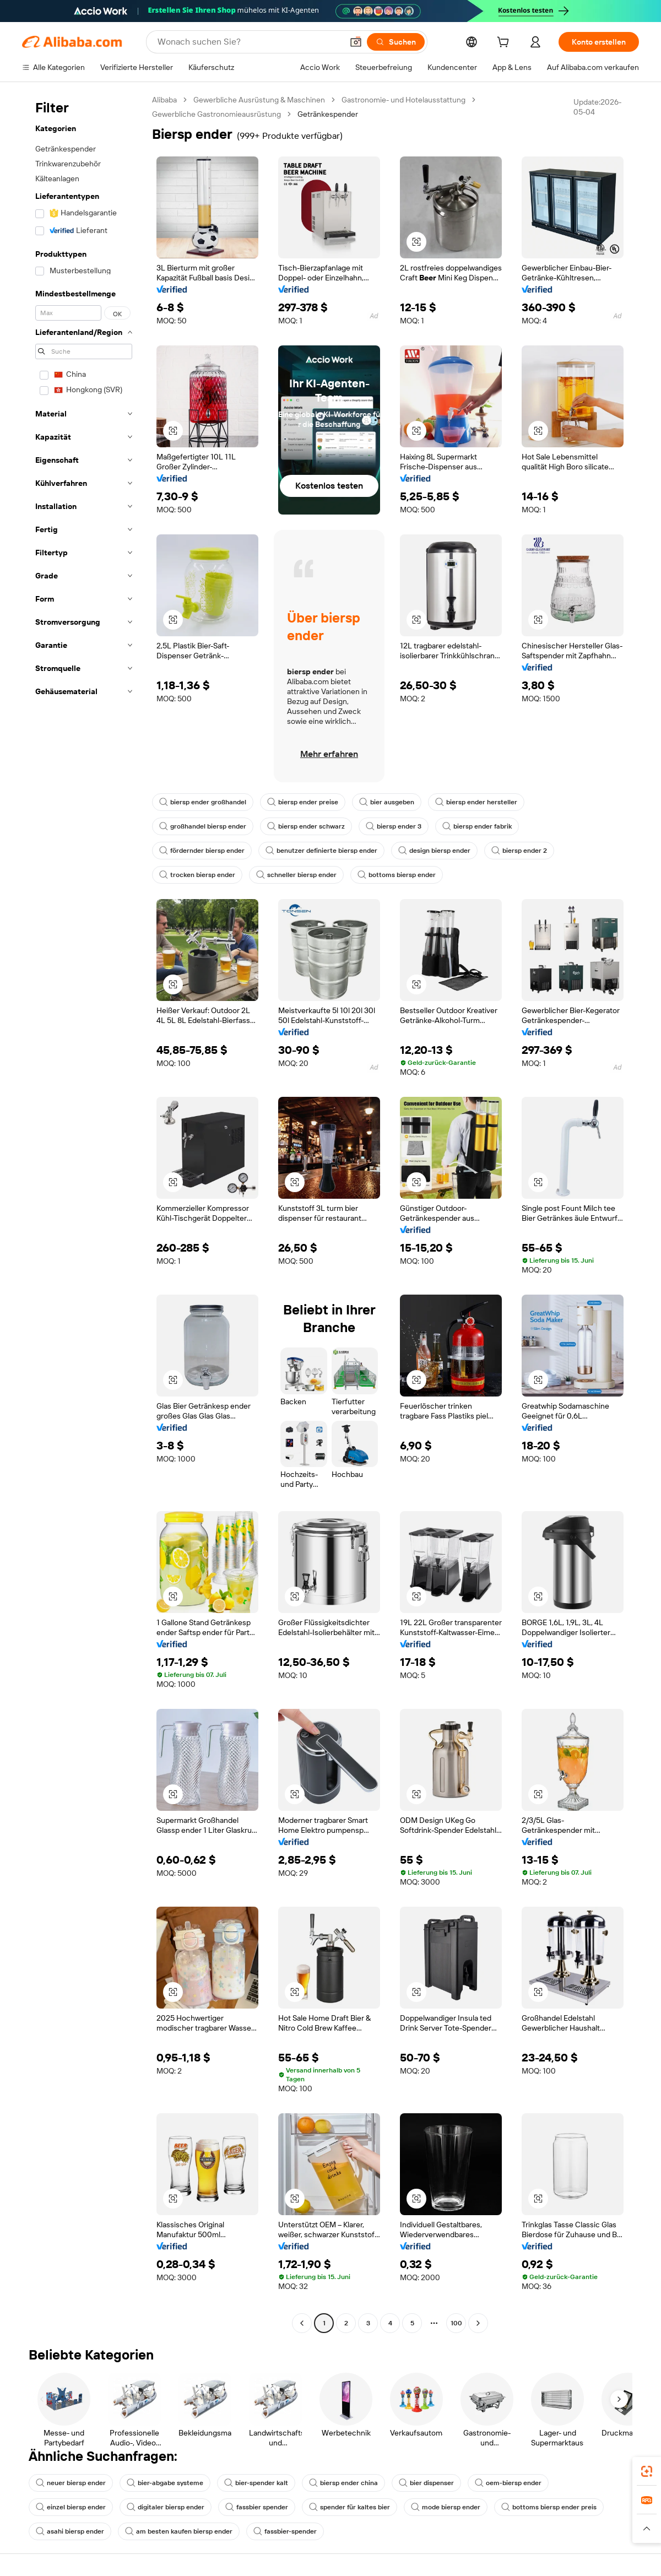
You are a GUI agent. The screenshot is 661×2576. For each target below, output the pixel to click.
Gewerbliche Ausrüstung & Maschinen (259, 99)
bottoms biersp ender (396, 874)
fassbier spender (256, 2507)
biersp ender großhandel (202, 802)
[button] (355, 41)
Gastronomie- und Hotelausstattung (403, 99)
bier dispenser (426, 2482)
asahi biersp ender (70, 2531)
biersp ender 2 (519, 850)
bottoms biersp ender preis (549, 2507)
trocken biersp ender (197, 874)
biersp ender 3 (393, 826)
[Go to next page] (478, 2323)
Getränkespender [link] (327, 114)
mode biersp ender (445, 2507)
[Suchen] (396, 42)
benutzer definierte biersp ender (321, 850)
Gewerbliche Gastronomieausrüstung (216, 114)
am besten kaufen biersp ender (178, 2531)
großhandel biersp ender (202, 826)
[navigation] (84, 1212)
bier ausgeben (386, 802)
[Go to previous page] (302, 2323)
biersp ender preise (302, 802)
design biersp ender (434, 850)
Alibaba (164, 99)
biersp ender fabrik (477, 826)
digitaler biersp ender (165, 2507)
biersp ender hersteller (476, 802)
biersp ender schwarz (306, 826)
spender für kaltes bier (349, 2507)
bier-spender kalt (256, 2482)
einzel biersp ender (71, 2507)
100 (456, 2323)
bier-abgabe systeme (165, 2482)
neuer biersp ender (71, 2482)
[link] (646, 2471)
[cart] (505, 43)
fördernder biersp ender (202, 850)
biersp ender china (343, 2482)
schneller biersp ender (296, 874)
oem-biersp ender (508, 2482)
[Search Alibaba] (249, 42)
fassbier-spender (285, 2531)
